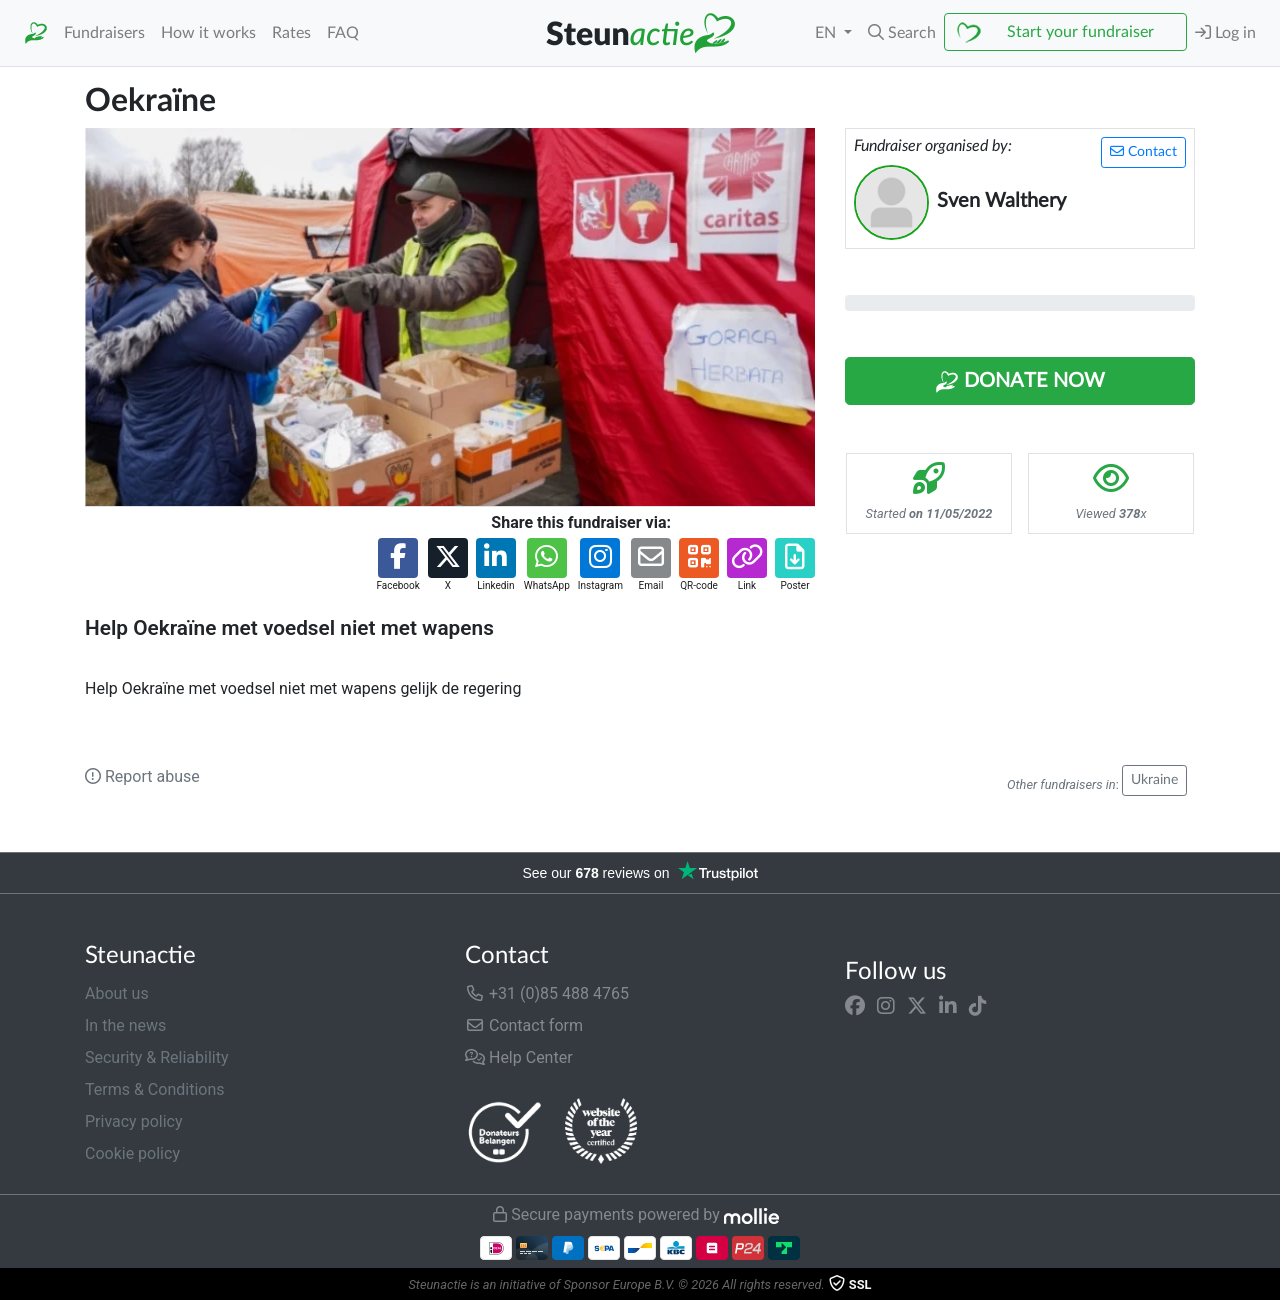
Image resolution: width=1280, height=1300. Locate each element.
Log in (1225, 32)
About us (117, 993)
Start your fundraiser (1080, 32)
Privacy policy (134, 1121)
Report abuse (142, 776)
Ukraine (1154, 780)
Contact (1143, 151)
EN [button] (827, 33)
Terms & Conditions (155, 1089)
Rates (291, 33)
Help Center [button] (519, 1057)
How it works (208, 33)
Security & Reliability (156, 1057)
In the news (125, 1025)
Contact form (524, 1025)
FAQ (343, 33)
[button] (902, 33)
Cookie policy (132, 1153)
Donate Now (1020, 382)
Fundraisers (104, 33)
